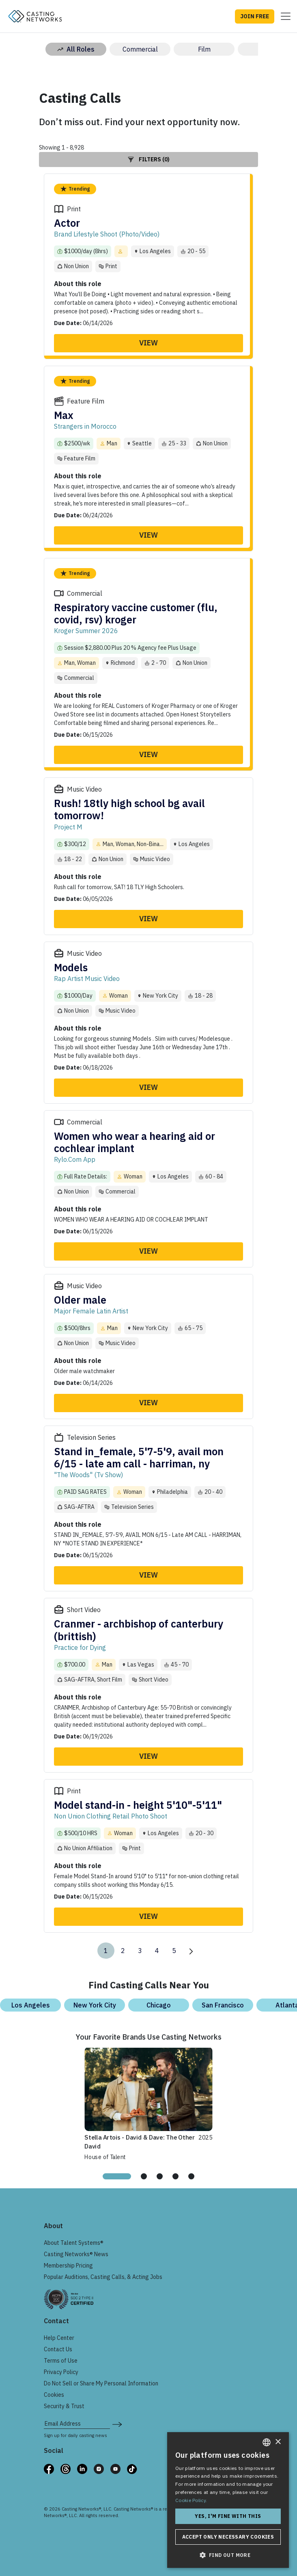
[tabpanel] (148, 2103)
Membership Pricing (68, 2265)
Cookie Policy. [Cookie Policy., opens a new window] (191, 2500)
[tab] (117, 2176)
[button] (228, 2555)
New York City (94, 2005)
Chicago (158, 2005)
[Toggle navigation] (283, 16)
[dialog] (228, 2500)
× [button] (278, 2442)
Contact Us (58, 2349)
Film (204, 49)
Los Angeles (30, 2005)
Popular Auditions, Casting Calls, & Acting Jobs (103, 2277)
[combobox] (267, 2442)
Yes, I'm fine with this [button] (228, 2516)
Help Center (59, 2338)
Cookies (54, 2394)
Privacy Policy (61, 2372)
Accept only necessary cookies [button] (228, 2537)
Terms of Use (60, 2360)
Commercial (140, 49)
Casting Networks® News (76, 2254)
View (148, 342)
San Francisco (223, 2005)
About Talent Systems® (73, 2242)
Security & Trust (64, 2406)
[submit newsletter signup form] (117, 2423)
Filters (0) (149, 159)
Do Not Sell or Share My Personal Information (101, 2383)
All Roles (76, 49)
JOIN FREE (254, 16)
